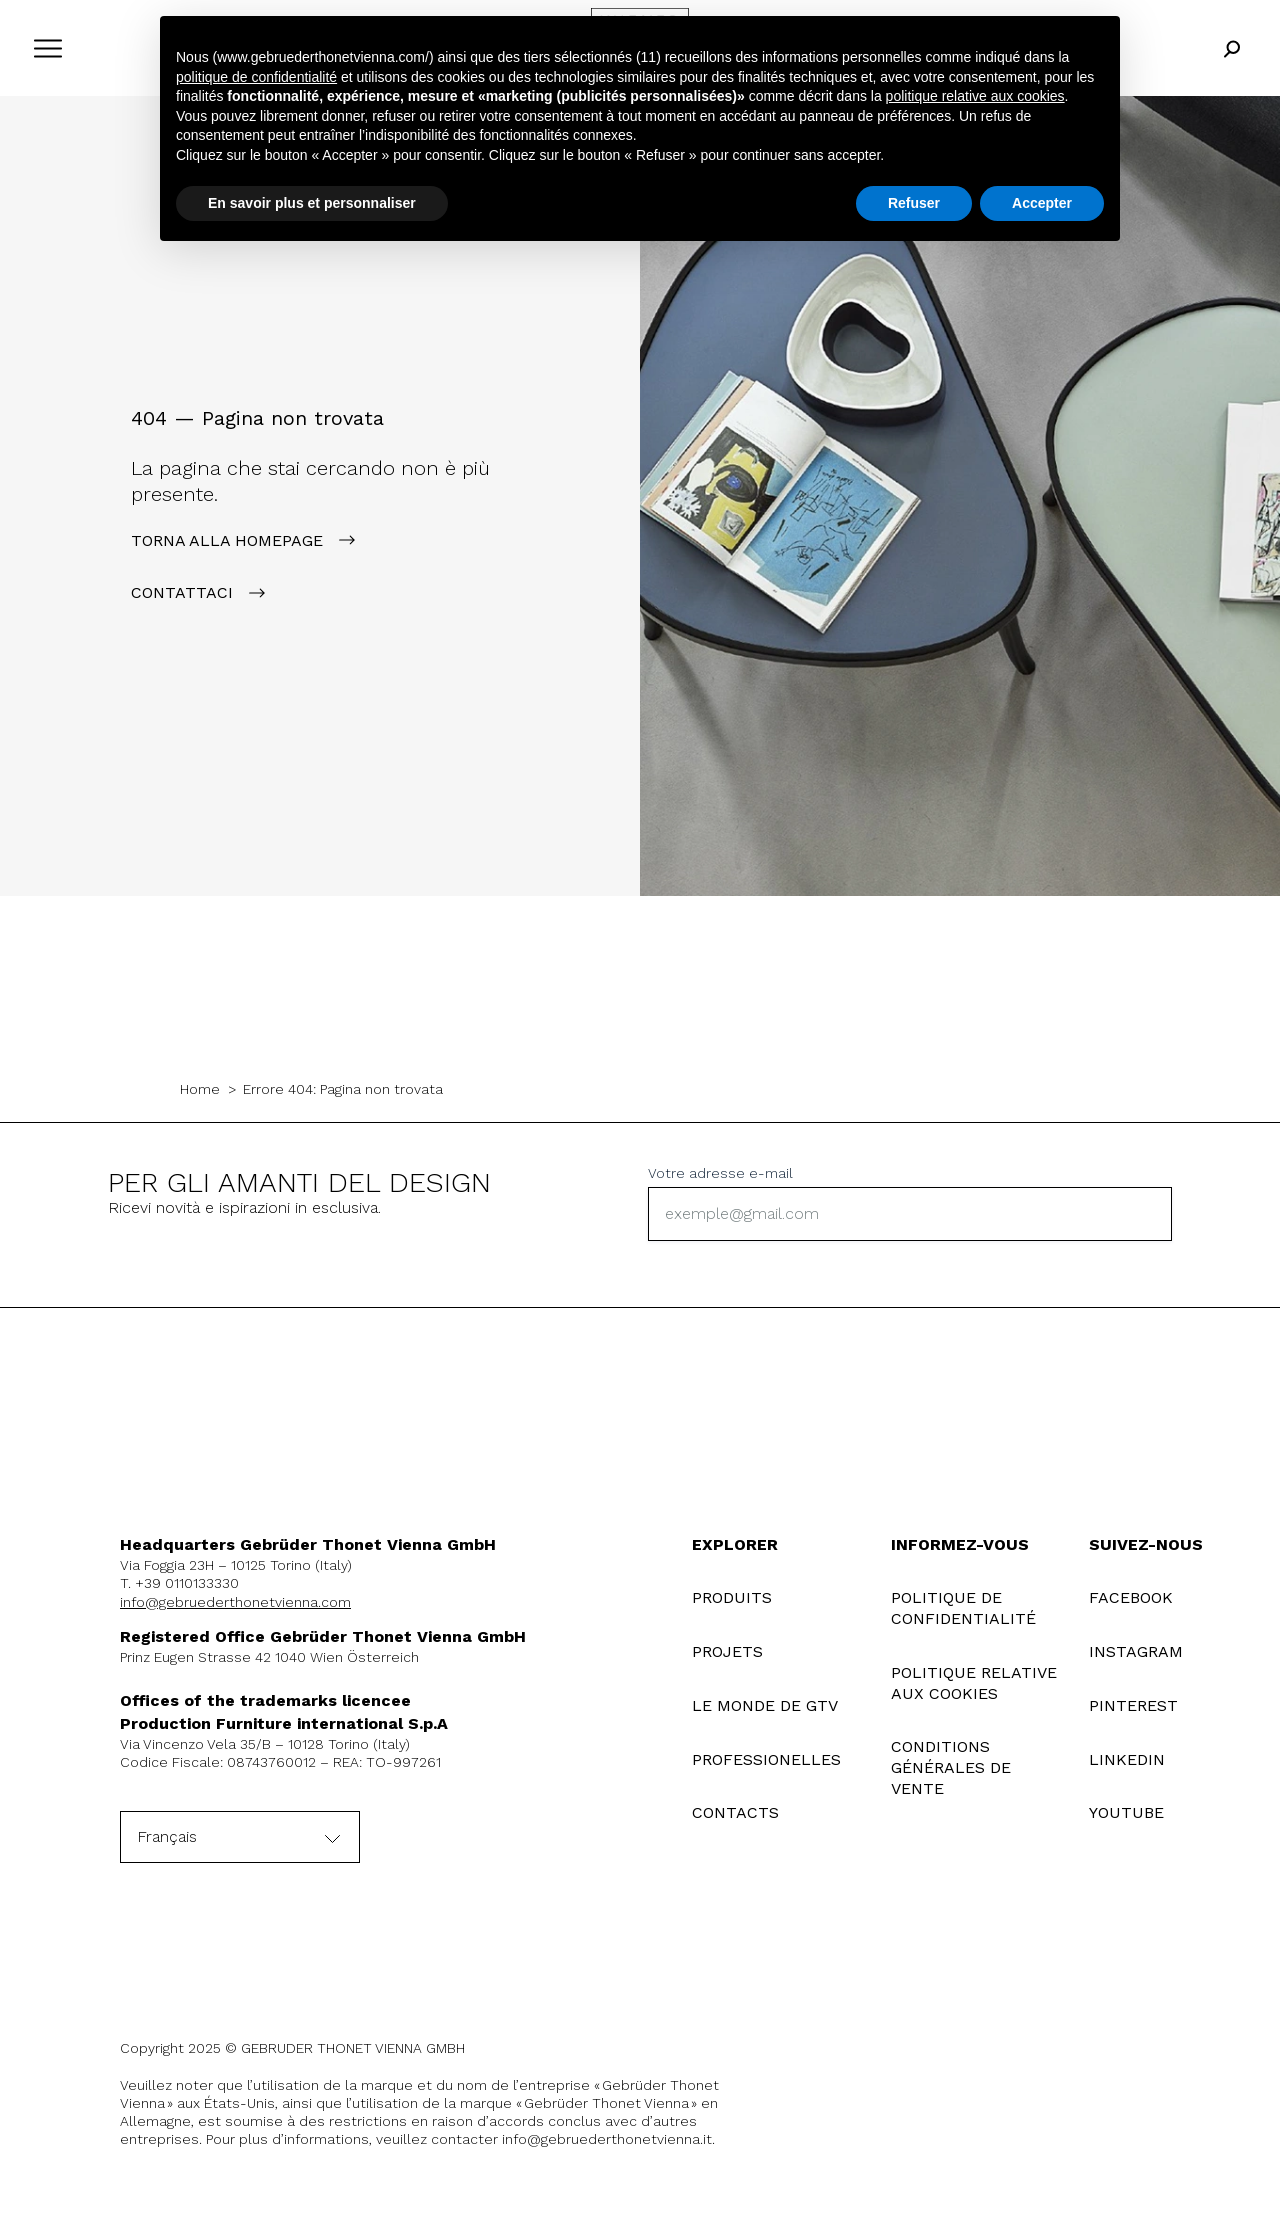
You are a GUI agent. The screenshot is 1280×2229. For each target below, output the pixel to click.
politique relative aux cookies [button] (975, 96)
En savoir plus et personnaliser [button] (312, 203)
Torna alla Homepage (227, 540)
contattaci (182, 592)
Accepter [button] (1042, 203)
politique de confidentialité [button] (256, 77)
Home (200, 1089)
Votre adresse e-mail (720, 1173)
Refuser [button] (914, 203)
